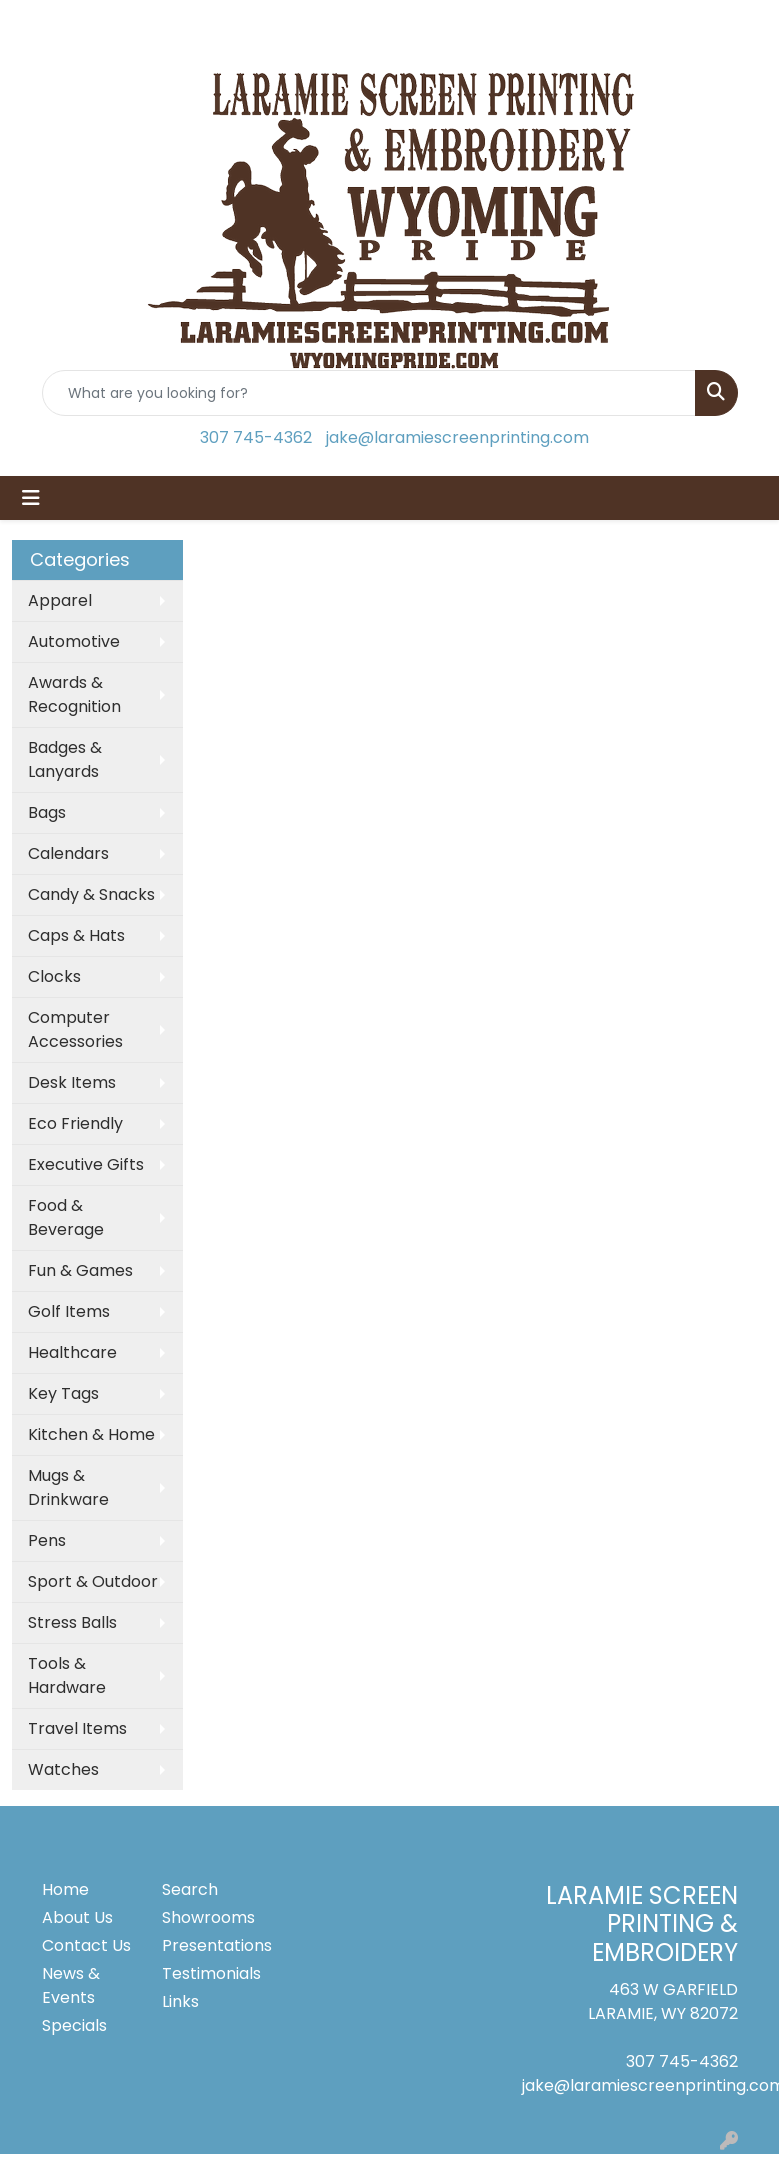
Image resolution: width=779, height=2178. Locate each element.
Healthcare (72, 1352)
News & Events (71, 1985)
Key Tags (63, 1393)
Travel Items (77, 1728)
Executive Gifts (86, 1164)
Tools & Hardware (67, 1675)
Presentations (210, 1945)
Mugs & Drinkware (68, 1487)
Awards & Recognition (74, 694)
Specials (74, 2025)
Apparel (60, 600)
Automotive (74, 641)
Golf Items (69, 1311)
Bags (47, 812)
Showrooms (208, 1917)
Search (190, 1889)
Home (65, 1889)
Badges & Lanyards (65, 759)
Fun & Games (80, 1270)
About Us (77, 1917)
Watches (63, 1769)
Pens (47, 1540)
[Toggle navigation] (31, 498)
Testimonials (210, 1973)
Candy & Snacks (91, 894)
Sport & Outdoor (93, 1581)
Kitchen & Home (91, 1434)
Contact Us (86, 1945)
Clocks (54, 976)
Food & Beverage (66, 1217)
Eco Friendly (75, 1123)
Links (180, 2001)
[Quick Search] (369, 393)
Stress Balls (72, 1622)
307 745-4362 (256, 437)
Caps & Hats (76, 935)
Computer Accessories (75, 1029)
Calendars (68, 853)
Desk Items (72, 1082)
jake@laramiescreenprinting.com (457, 437)
